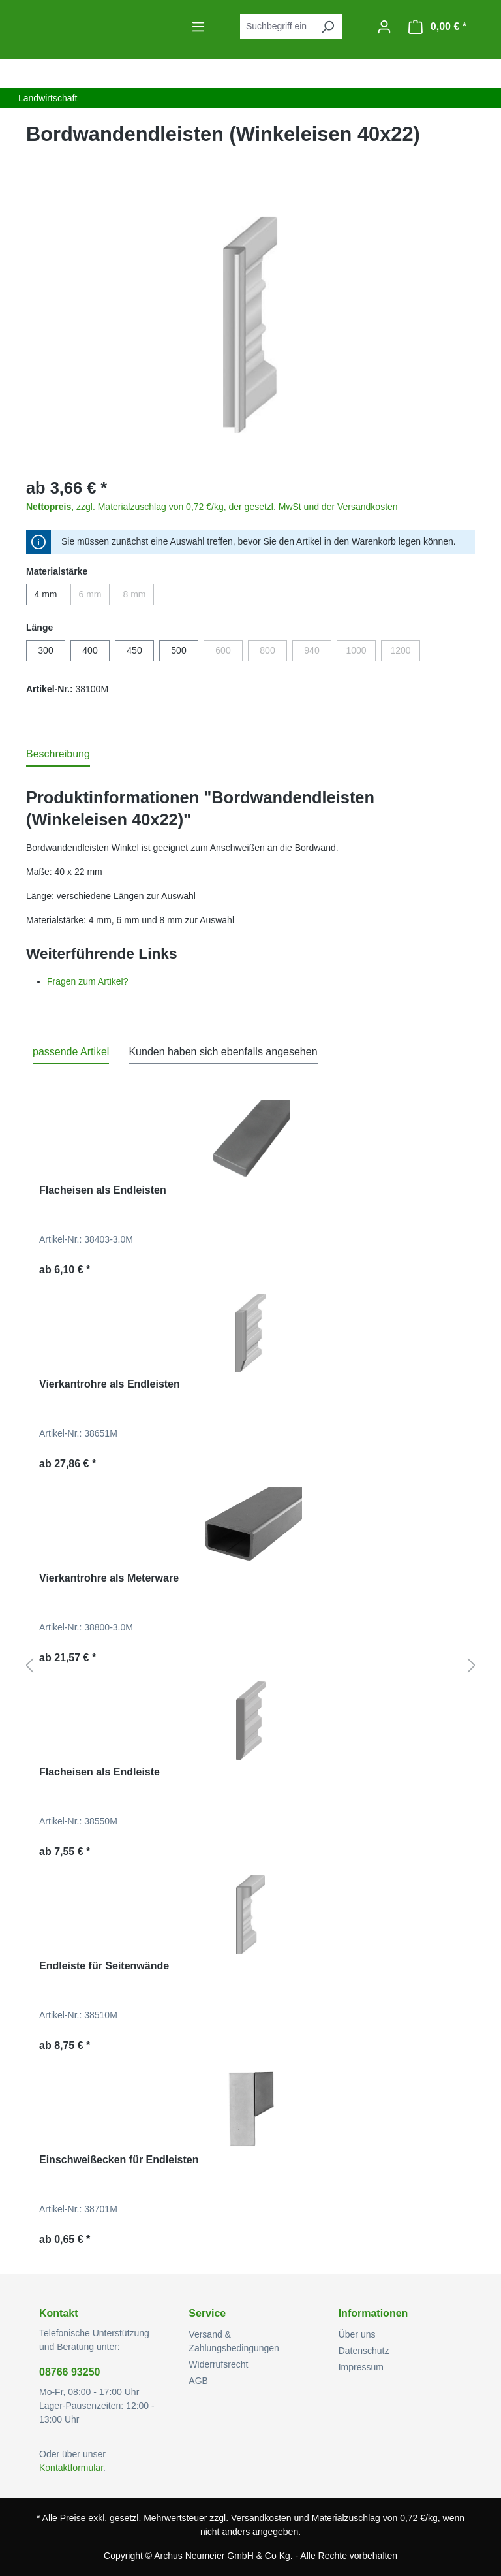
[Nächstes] (471, 1666)
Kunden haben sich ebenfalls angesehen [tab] (223, 1051)
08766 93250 (69, 2371)
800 (273, 653)
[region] (250, 324)
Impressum (361, 2367)
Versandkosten (261, 2518)
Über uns (357, 2334)
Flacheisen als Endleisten (102, 1190)
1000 (361, 653)
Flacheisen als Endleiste (99, 1771)
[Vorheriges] (29, 1666)
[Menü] (198, 27)
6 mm (94, 597)
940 (317, 653)
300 (45, 650)
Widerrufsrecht (218, 2364)
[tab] (58, 755)
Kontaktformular (71, 2467)
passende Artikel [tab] (71, 1051)
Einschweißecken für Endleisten (119, 2159)
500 (178, 650)
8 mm (139, 597)
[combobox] (276, 26)
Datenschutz (364, 2350)
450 (134, 650)
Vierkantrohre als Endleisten (109, 1384)
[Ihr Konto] (384, 27)
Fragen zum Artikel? (88, 981)
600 (229, 653)
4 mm (46, 594)
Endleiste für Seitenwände (104, 1965)
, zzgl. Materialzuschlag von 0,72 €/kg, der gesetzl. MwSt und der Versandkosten (212, 506)
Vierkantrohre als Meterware (109, 1577)
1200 (405, 653)
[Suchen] (327, 26)
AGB (198, 2381)
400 (89, 650)
